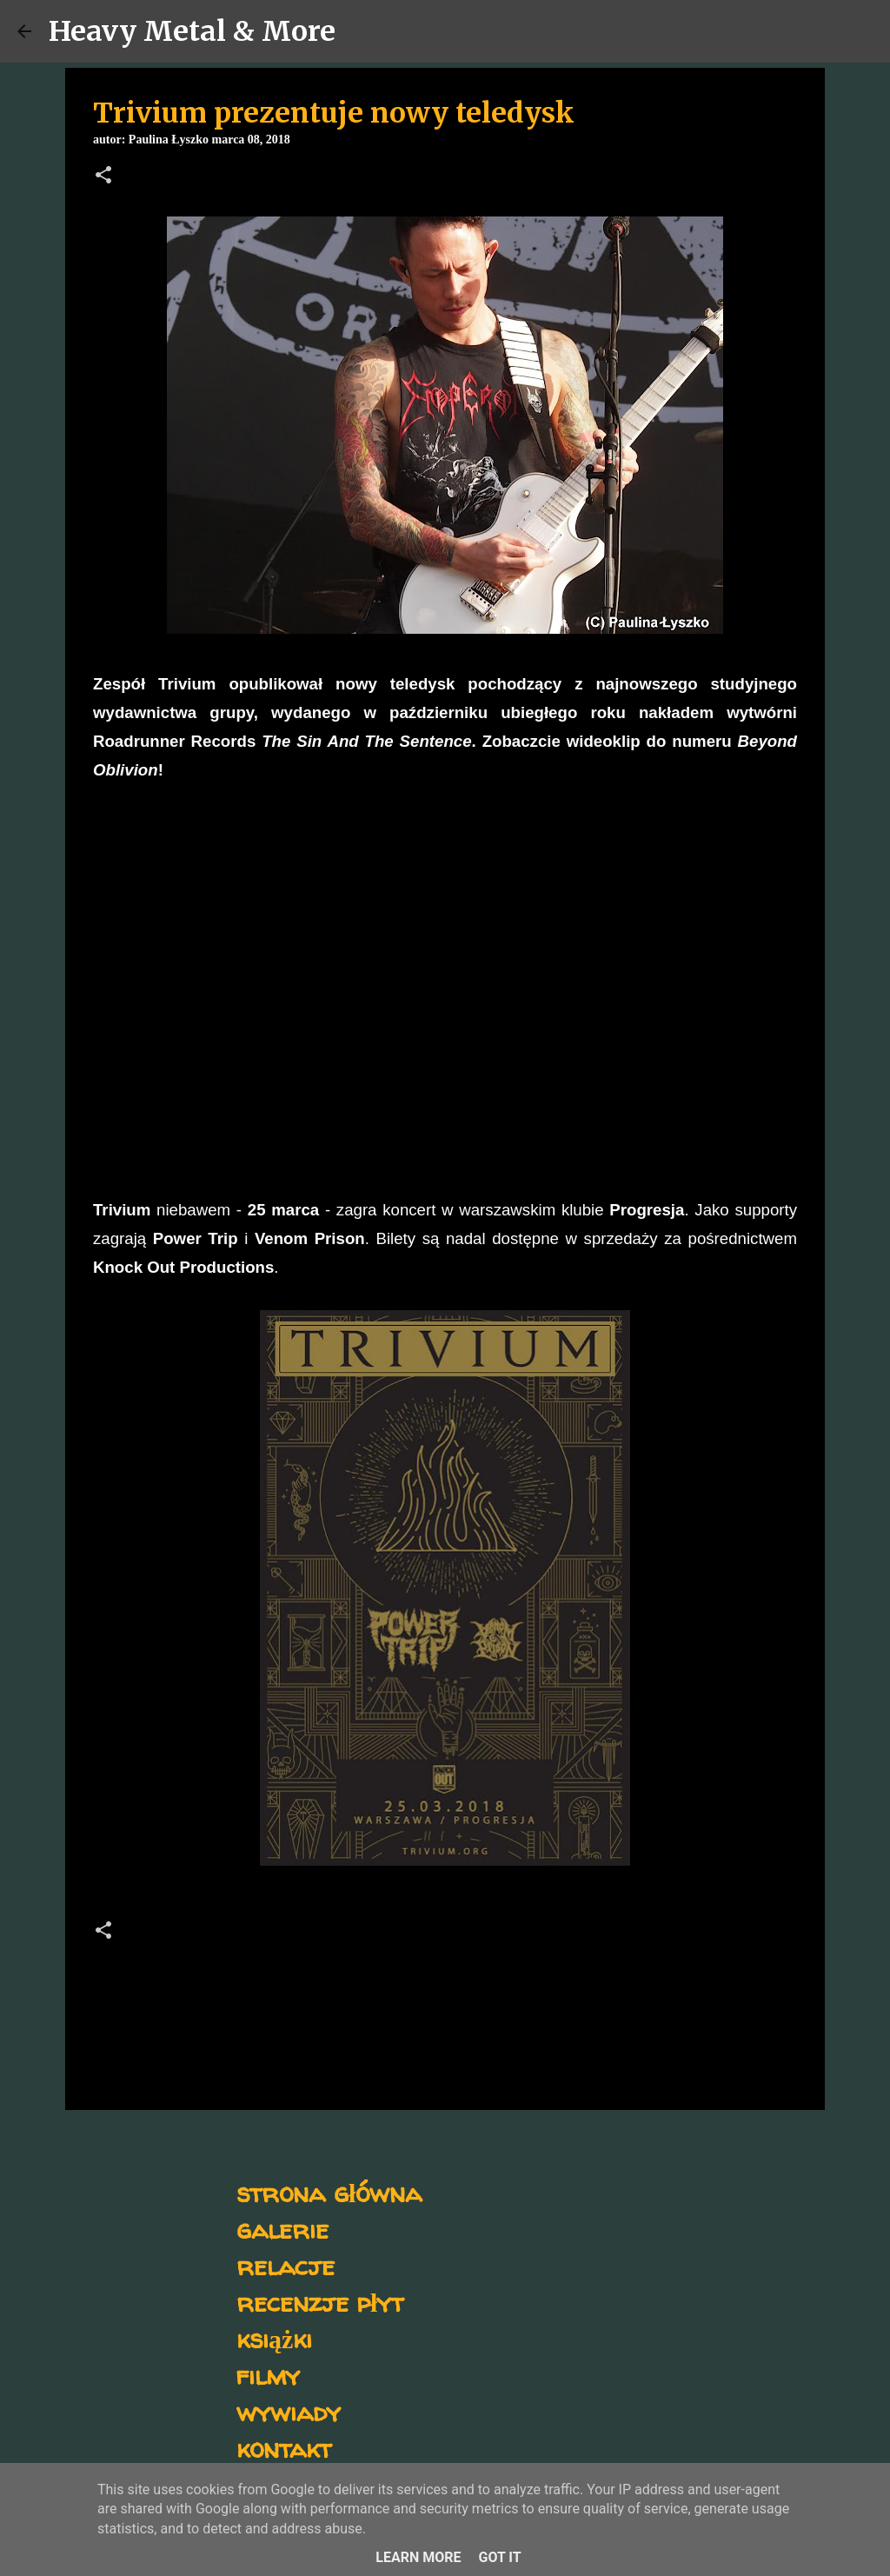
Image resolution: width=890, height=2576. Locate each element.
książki (274, 2338)
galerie (282, 2229)
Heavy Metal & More (192, 31)
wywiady (288, 2411)
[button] (103, 176)
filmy (268, 2375)
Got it (499, 2557)
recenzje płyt (319, 2302)
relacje (285, 2265)
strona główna (329, 2192)
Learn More (418, 2557)
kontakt (283, 2448)
